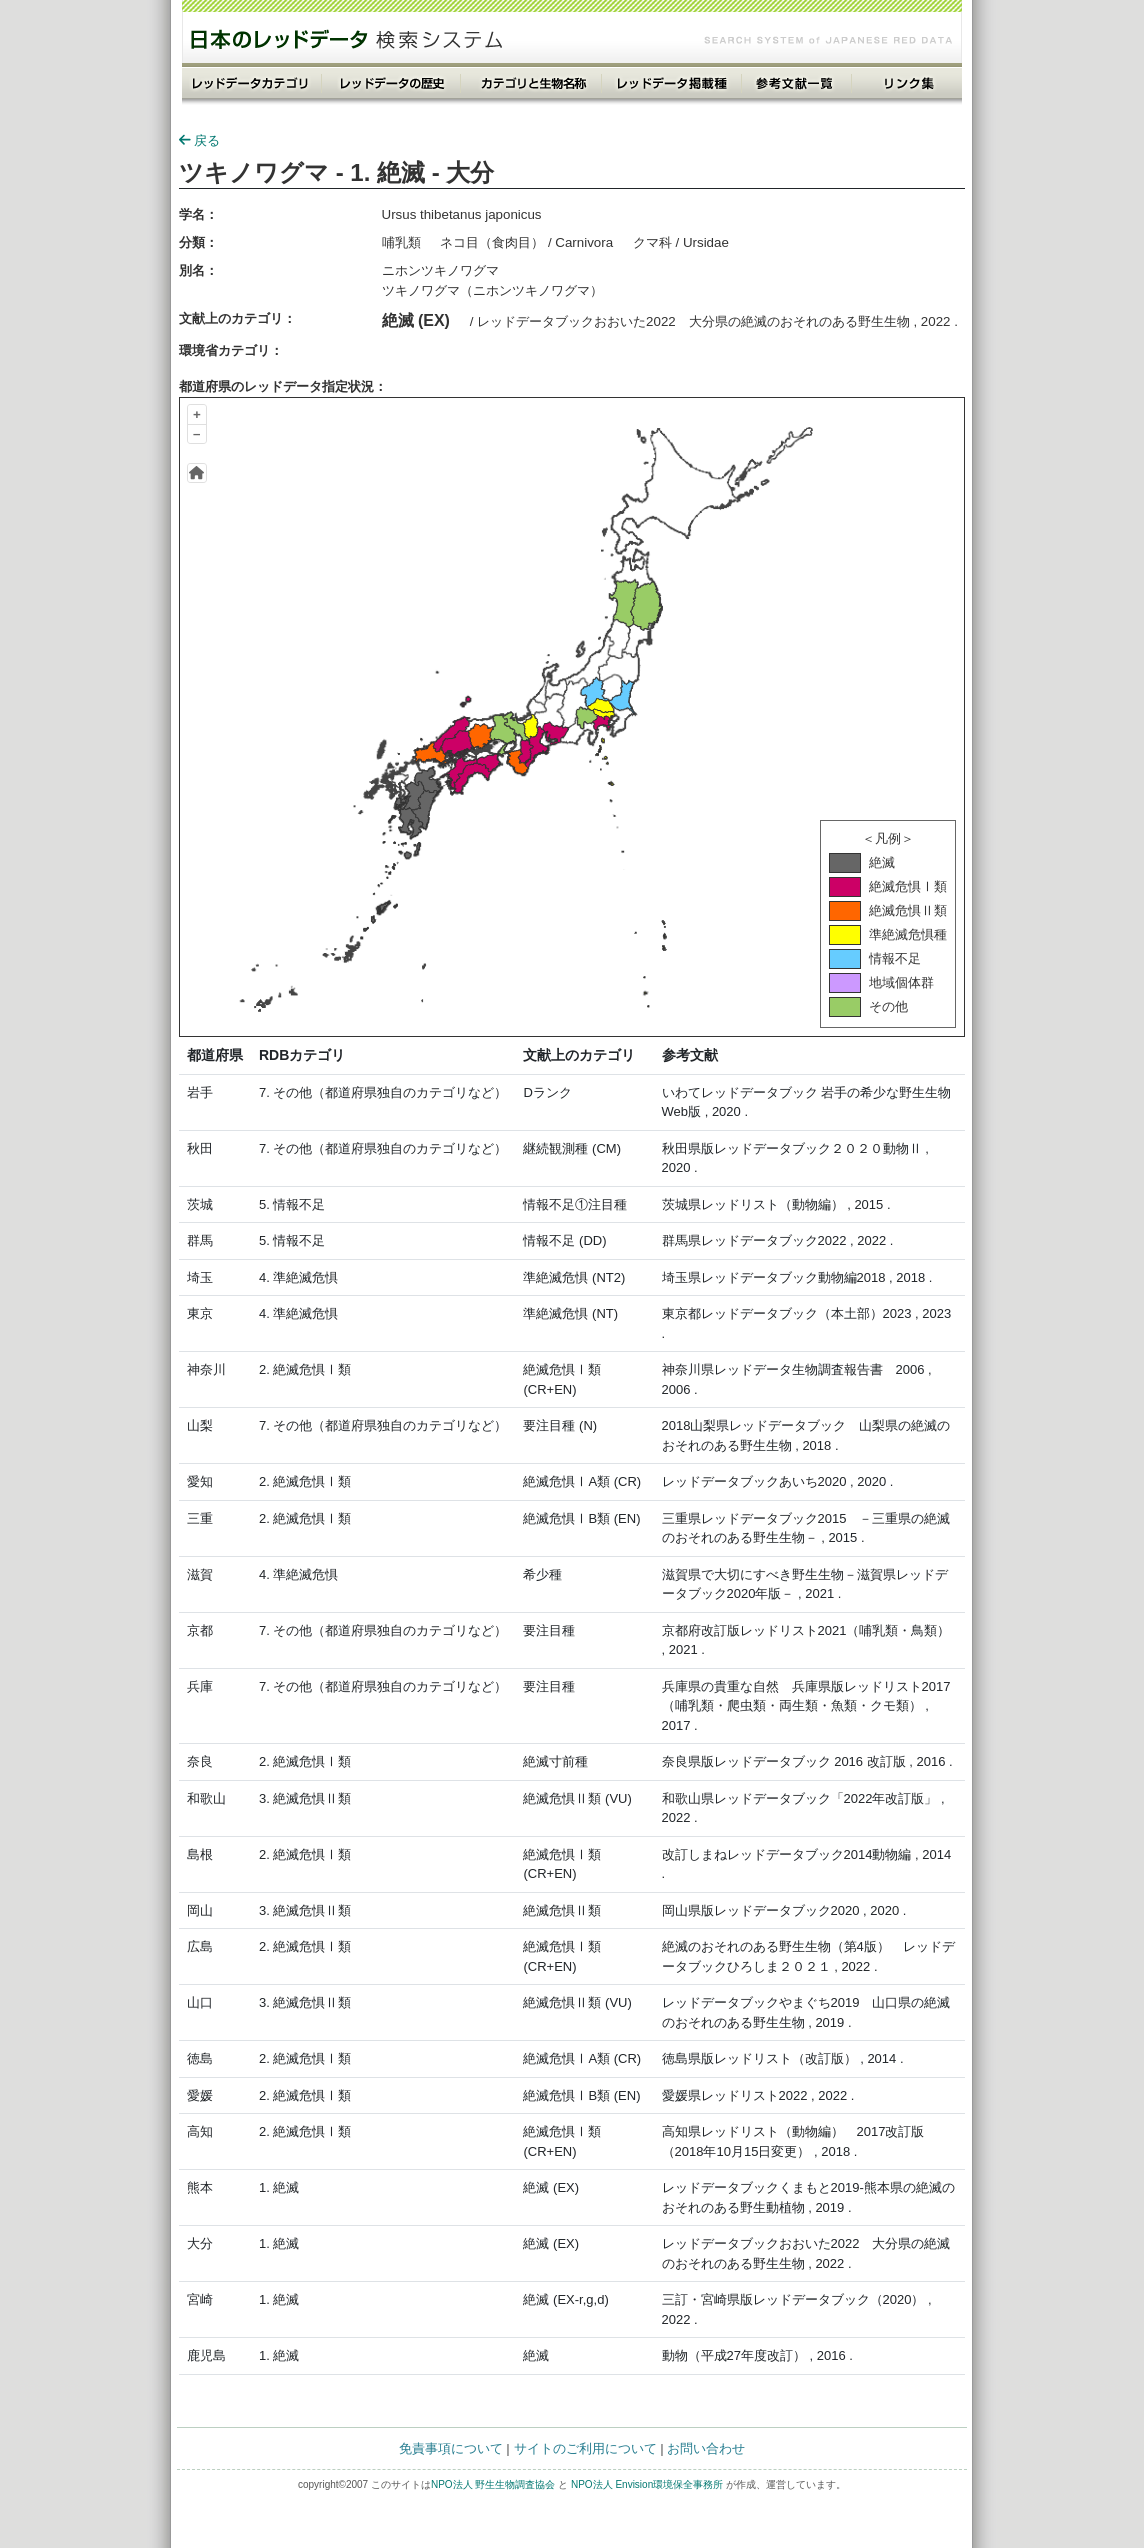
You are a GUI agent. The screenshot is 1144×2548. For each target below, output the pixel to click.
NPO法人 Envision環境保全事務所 (647, 2484)
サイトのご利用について (585, 2448)
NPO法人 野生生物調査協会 (493, 2484)
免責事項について (451, 2448)
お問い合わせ (706, 2448)
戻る (199, 140)
